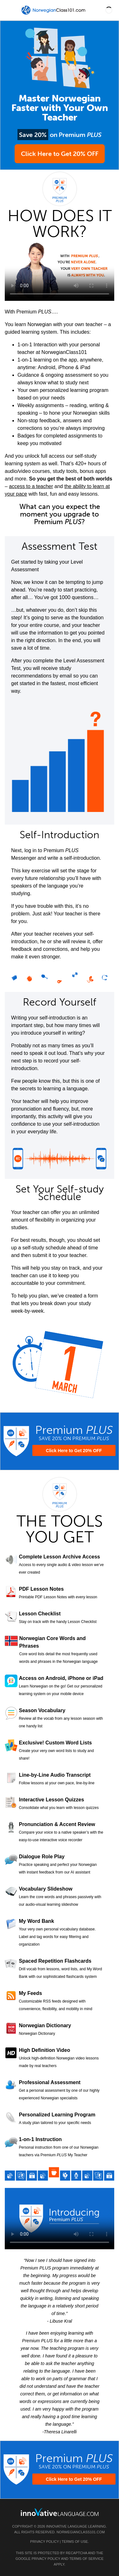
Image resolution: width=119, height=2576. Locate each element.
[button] (109, 10)
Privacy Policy (44, 2541)
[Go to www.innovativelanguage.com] (60, 2512)
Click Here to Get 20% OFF (59, 154)
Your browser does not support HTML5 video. (59, 270)
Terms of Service (86, 2559)
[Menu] (10, 10)
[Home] (53, 14)
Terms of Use (75, 2541)
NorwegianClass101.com (80, 2532)
